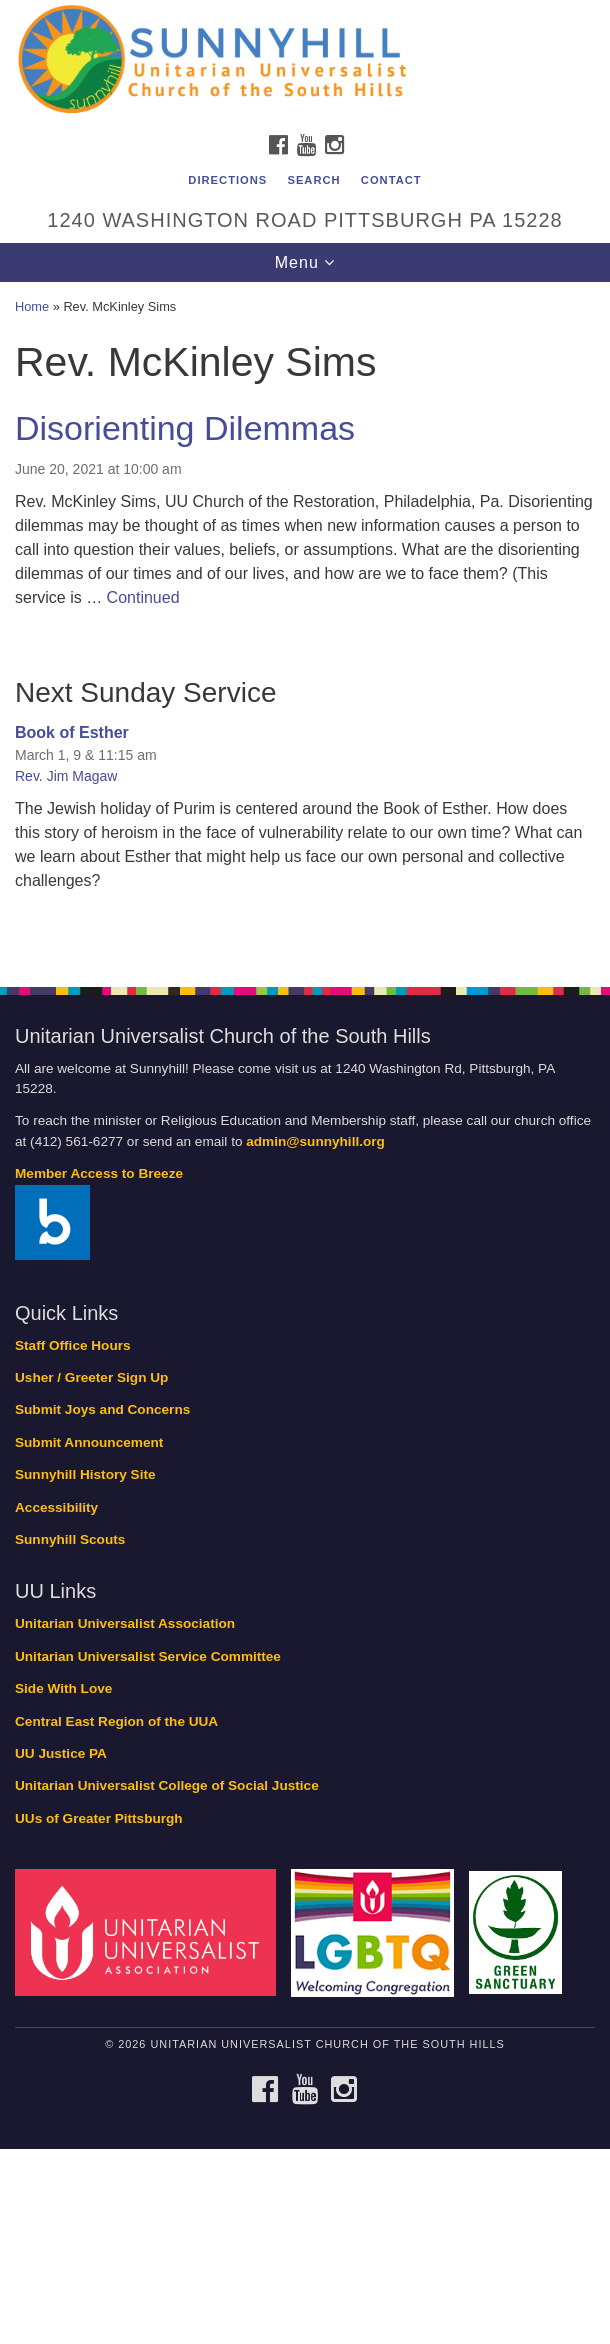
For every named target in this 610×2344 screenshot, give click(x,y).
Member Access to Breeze (99, 1173)
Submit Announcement (89, 1442)
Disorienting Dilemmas (185, 428)
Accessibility (56, 1507)
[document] (305, 623)
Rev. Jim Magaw (66, 776)
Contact (391, 180)
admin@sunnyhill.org (315, 1141)
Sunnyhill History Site (85, 1474)
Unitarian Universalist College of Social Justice (167, 1785)
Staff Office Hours (73, 1345)
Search (313, 180)
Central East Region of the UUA (116, 1721)
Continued (143, 597)
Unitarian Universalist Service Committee (148, 1656)
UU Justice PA (61, 1753)
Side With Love (63, 1688)
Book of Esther (72, 732)
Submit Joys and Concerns (102, 1409)
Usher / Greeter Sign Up (91, 1377)
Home (32, 306)
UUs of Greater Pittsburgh (99, 1818)
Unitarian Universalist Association (125, 1623)
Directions (227, 180)
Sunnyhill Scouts (70, 1539)
